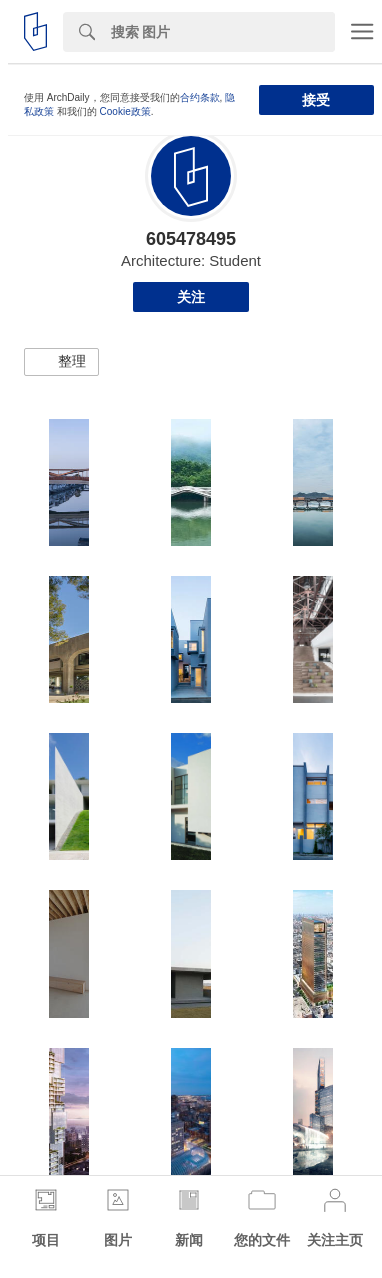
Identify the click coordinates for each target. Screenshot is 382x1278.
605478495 (191, 239)
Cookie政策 (125, 111)
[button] (61, 362)
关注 (191, 297)
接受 (316, 100)
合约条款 (200, 97)
